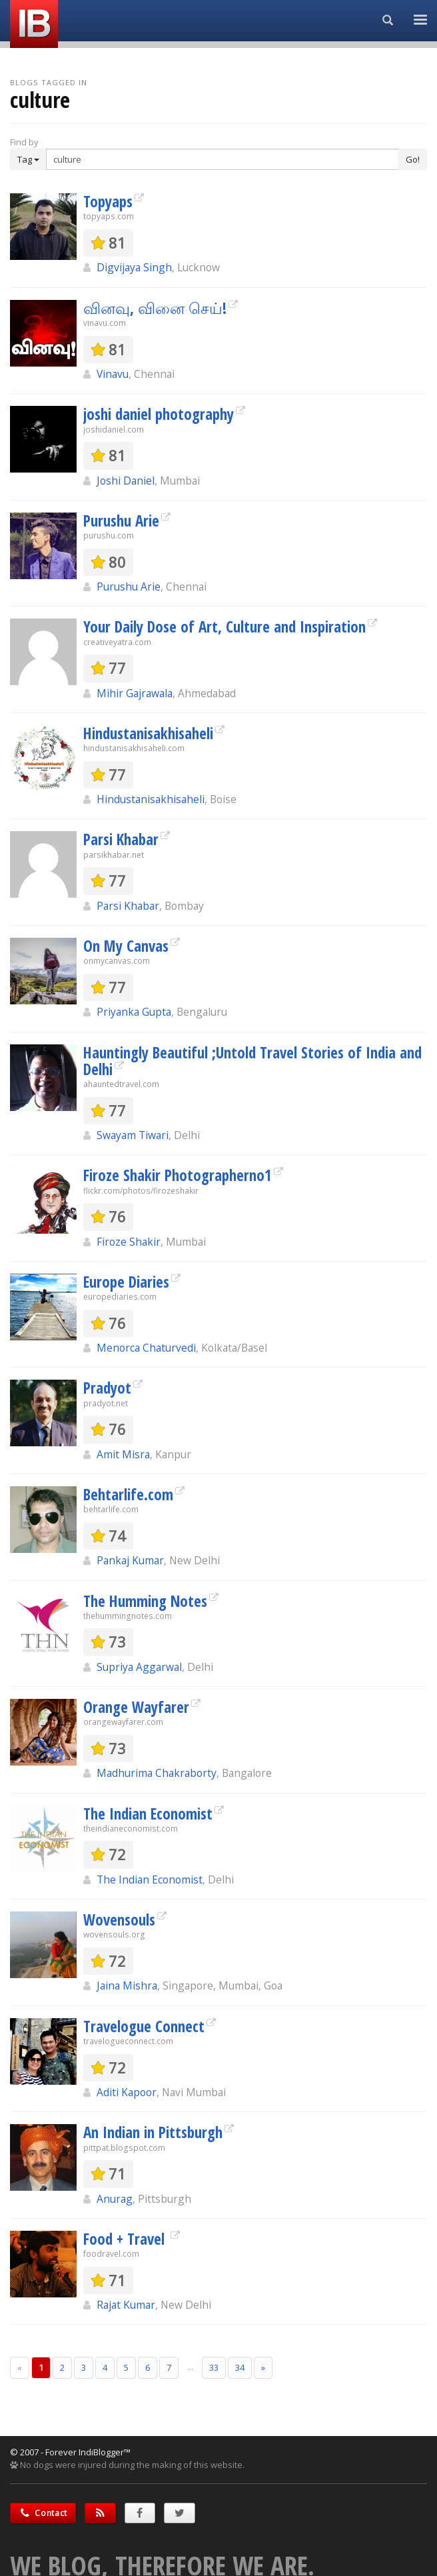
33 (213, 2367)
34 (239, 2367)
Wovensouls (119, 1919)
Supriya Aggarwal (139, 1667)
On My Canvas (126, 945)
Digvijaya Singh (134, 267)
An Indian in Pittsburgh (152, 2132)
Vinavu (113, 374)
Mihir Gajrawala (135, 693)
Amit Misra (123, 1454)
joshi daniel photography (158, 414)
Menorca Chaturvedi (146, 1347)
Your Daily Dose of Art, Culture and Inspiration (224, 626)
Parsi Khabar (121, 839)
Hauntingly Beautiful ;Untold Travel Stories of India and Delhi (252, 1061)
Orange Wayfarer (136, 1707)
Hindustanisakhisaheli (148, 733)
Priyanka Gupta (134, 1011)
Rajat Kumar (126, 2304)
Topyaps (108, 201)
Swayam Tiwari (133, 1135)
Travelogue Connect (144, 2026)
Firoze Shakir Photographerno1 (177, 1175)
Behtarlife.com (128, 1494)
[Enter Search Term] (222, 159)
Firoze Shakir (129, 1241)
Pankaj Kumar (130, 1560)
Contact (43, 2513)
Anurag (115, 2198)
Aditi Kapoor (127, 2092)
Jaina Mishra (127, 1985)
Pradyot (107, 1387)
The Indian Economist (148, 1813)
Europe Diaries (126, 1281)
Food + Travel (126, 2238)
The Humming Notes (145, 1601)
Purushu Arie (121, 520)
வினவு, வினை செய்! (154, 308)
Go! (413, 159)
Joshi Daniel (126, 480)
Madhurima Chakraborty (157, 1773)
